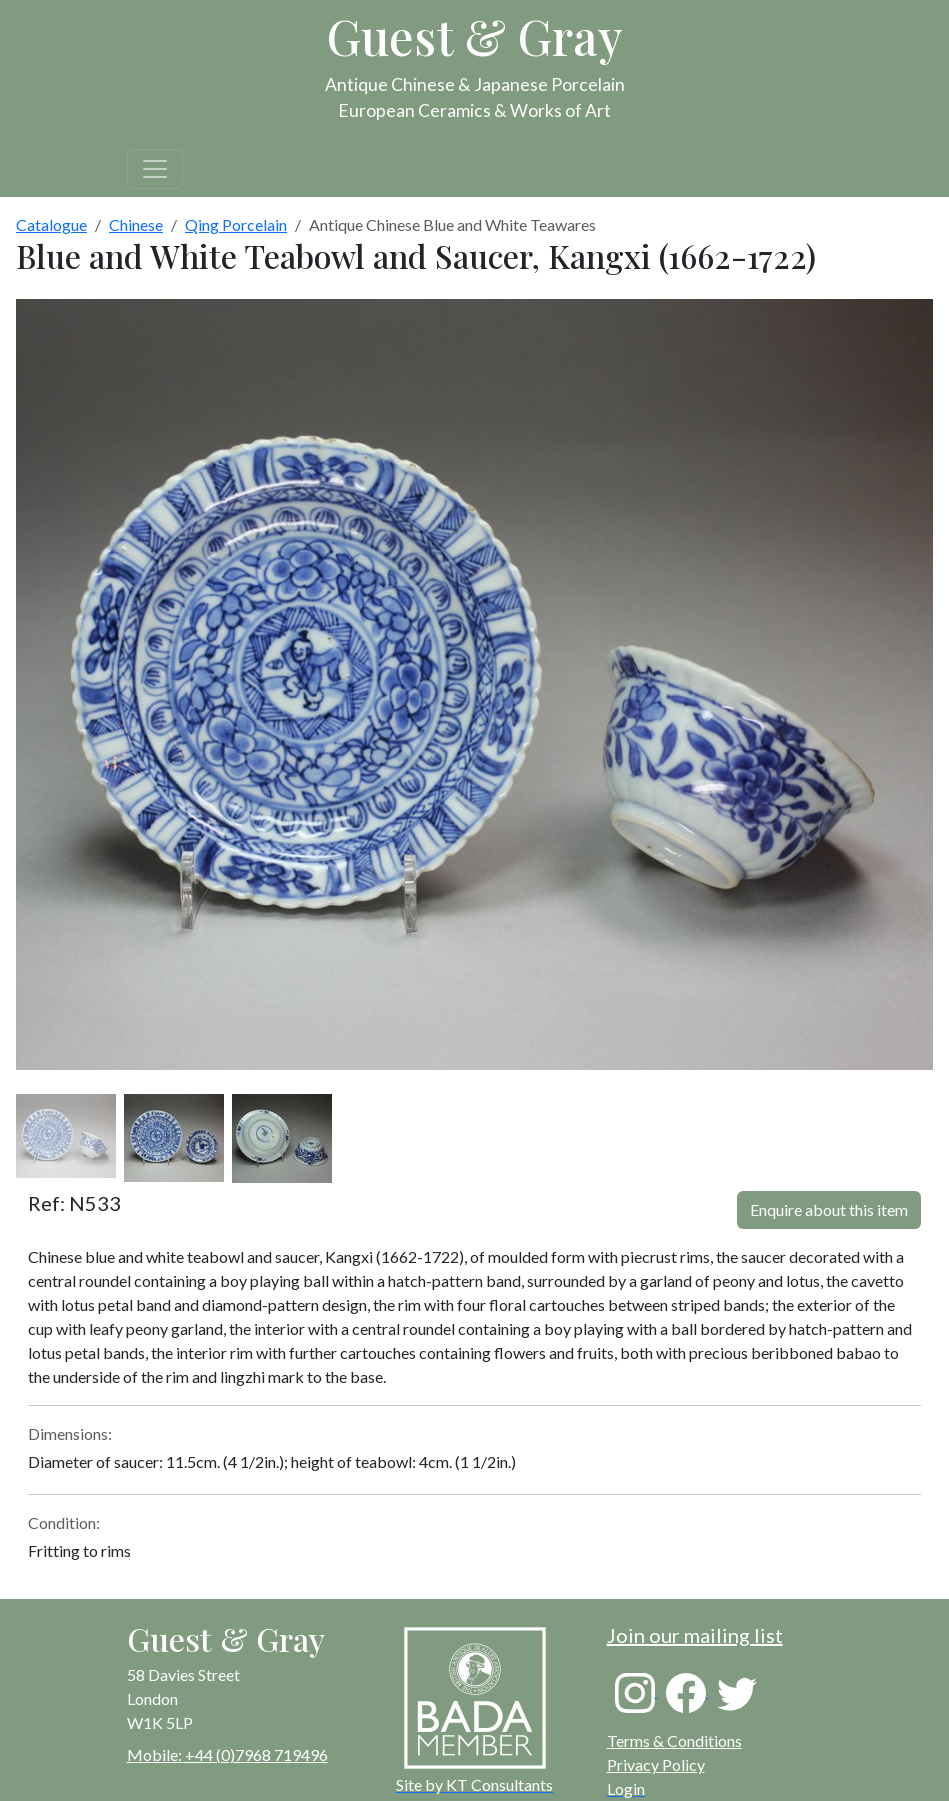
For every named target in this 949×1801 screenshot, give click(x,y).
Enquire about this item (829, 1209)
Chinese (136, 224)
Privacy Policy (656, 1764)
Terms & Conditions (674, 1740)
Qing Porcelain (236, 224)
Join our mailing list (695, 1635)
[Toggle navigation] (155, 169)
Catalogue (51, 224)
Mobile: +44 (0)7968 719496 (227, 1754)
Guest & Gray (475, 36)
